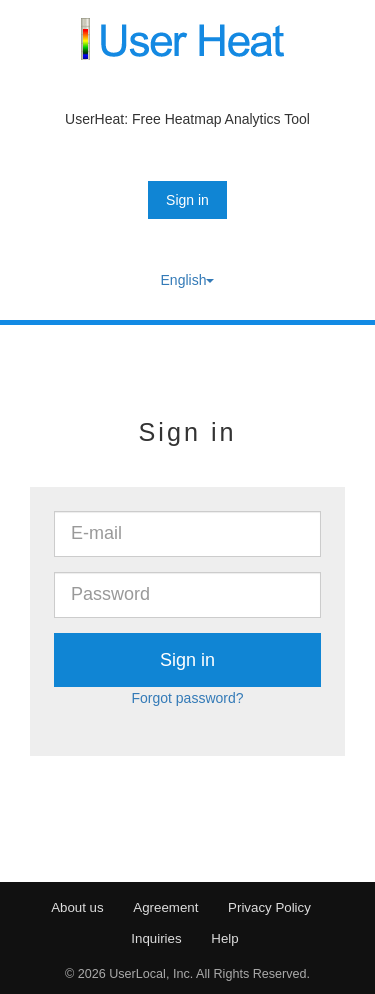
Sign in (187, 200)
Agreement (165, 907)
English (188, 280)
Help (224, 938)
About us (77, 907)
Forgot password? (187, 698)
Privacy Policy (269, 907)
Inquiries (156, 938)
